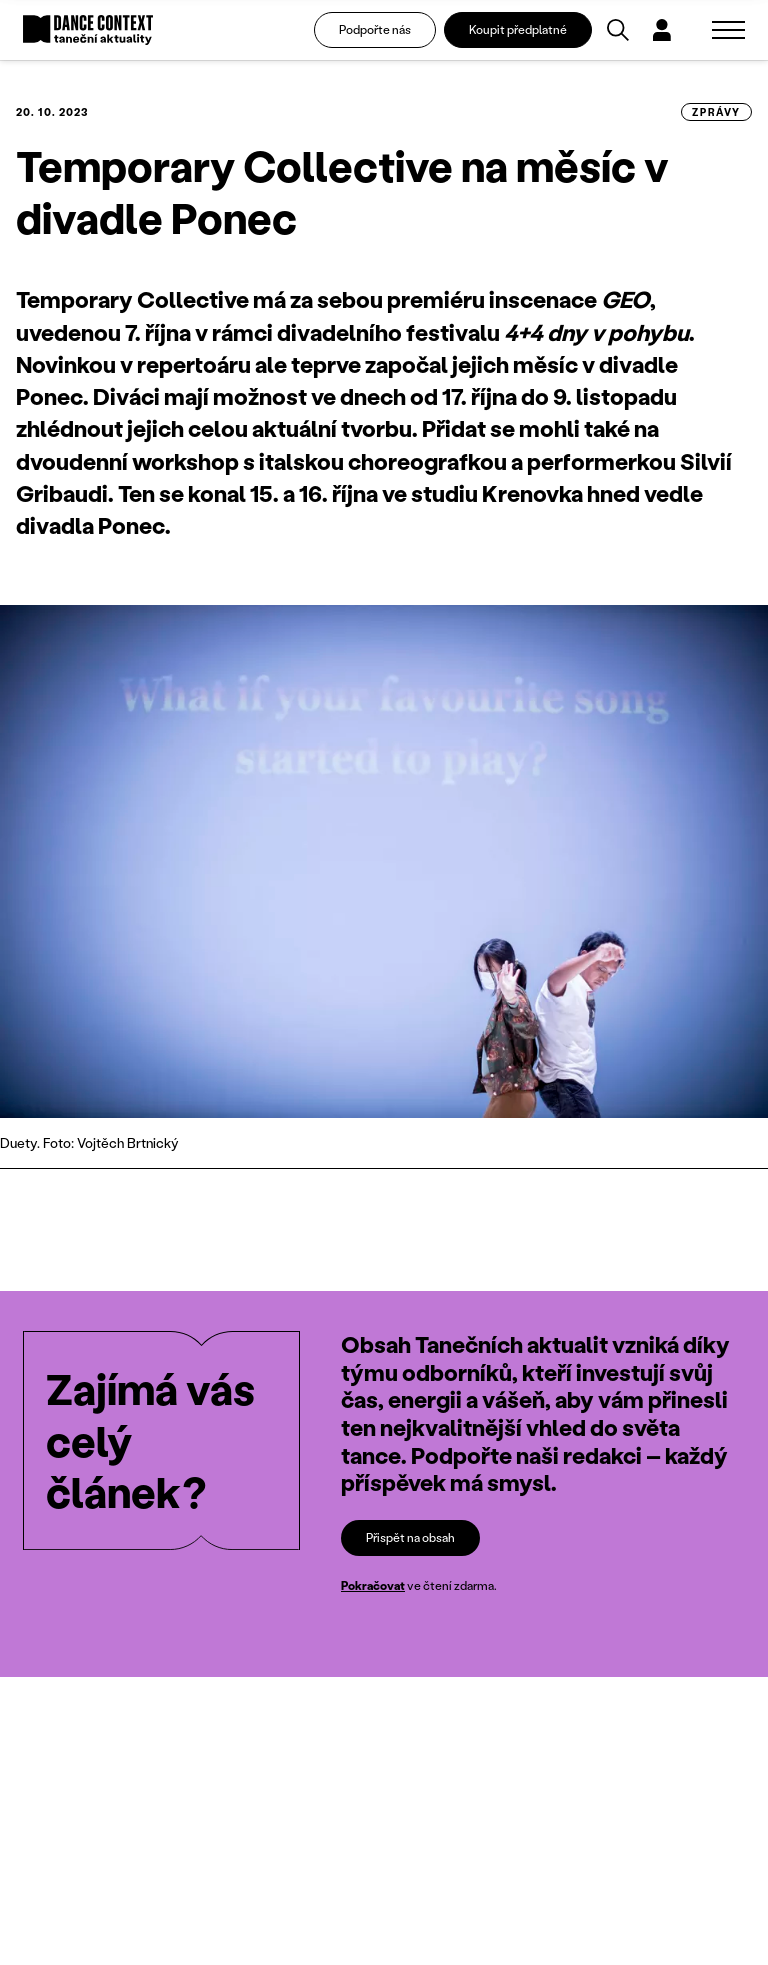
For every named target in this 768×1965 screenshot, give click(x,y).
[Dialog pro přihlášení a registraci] (662, 30)
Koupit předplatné (518, 29)
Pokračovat (373, 1585)
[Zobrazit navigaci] (728, 30)
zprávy (716, 112)
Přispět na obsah (410, 1537)
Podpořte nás (375, 29)
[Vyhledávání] (618, 30)
